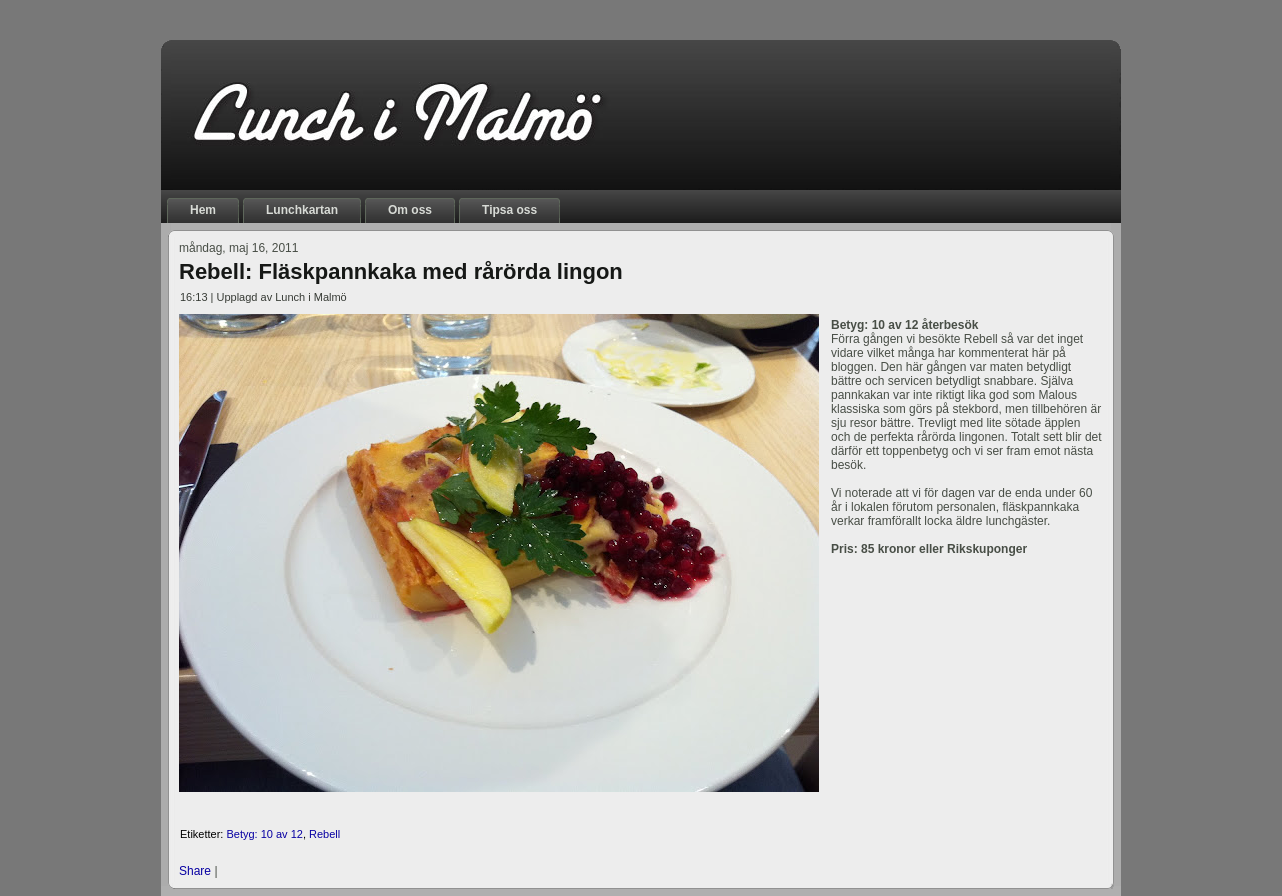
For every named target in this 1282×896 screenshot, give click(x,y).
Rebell (324, 834)
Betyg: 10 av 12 (264, 834)
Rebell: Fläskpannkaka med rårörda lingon (401, 271)
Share (195, 871)
